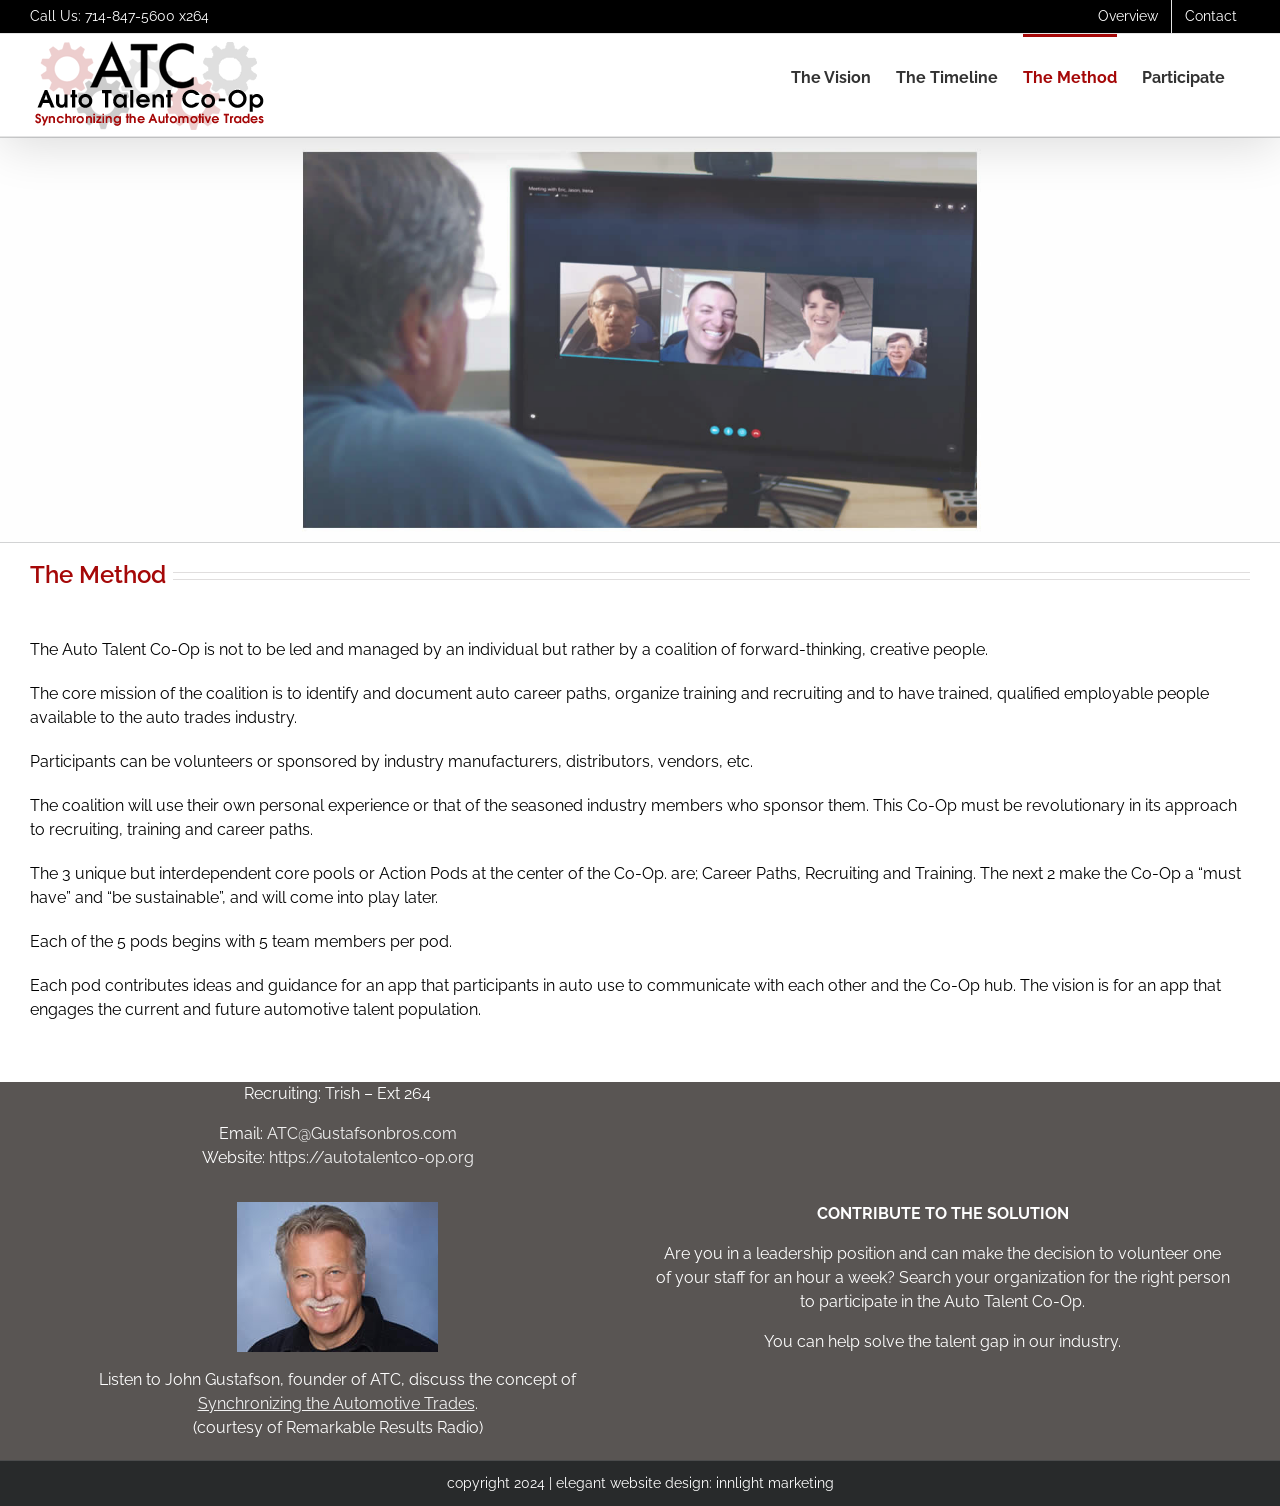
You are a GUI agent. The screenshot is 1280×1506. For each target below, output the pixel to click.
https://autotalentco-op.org (371, 1157)
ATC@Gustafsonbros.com (362, 1133)
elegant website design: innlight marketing (695, 1483)
